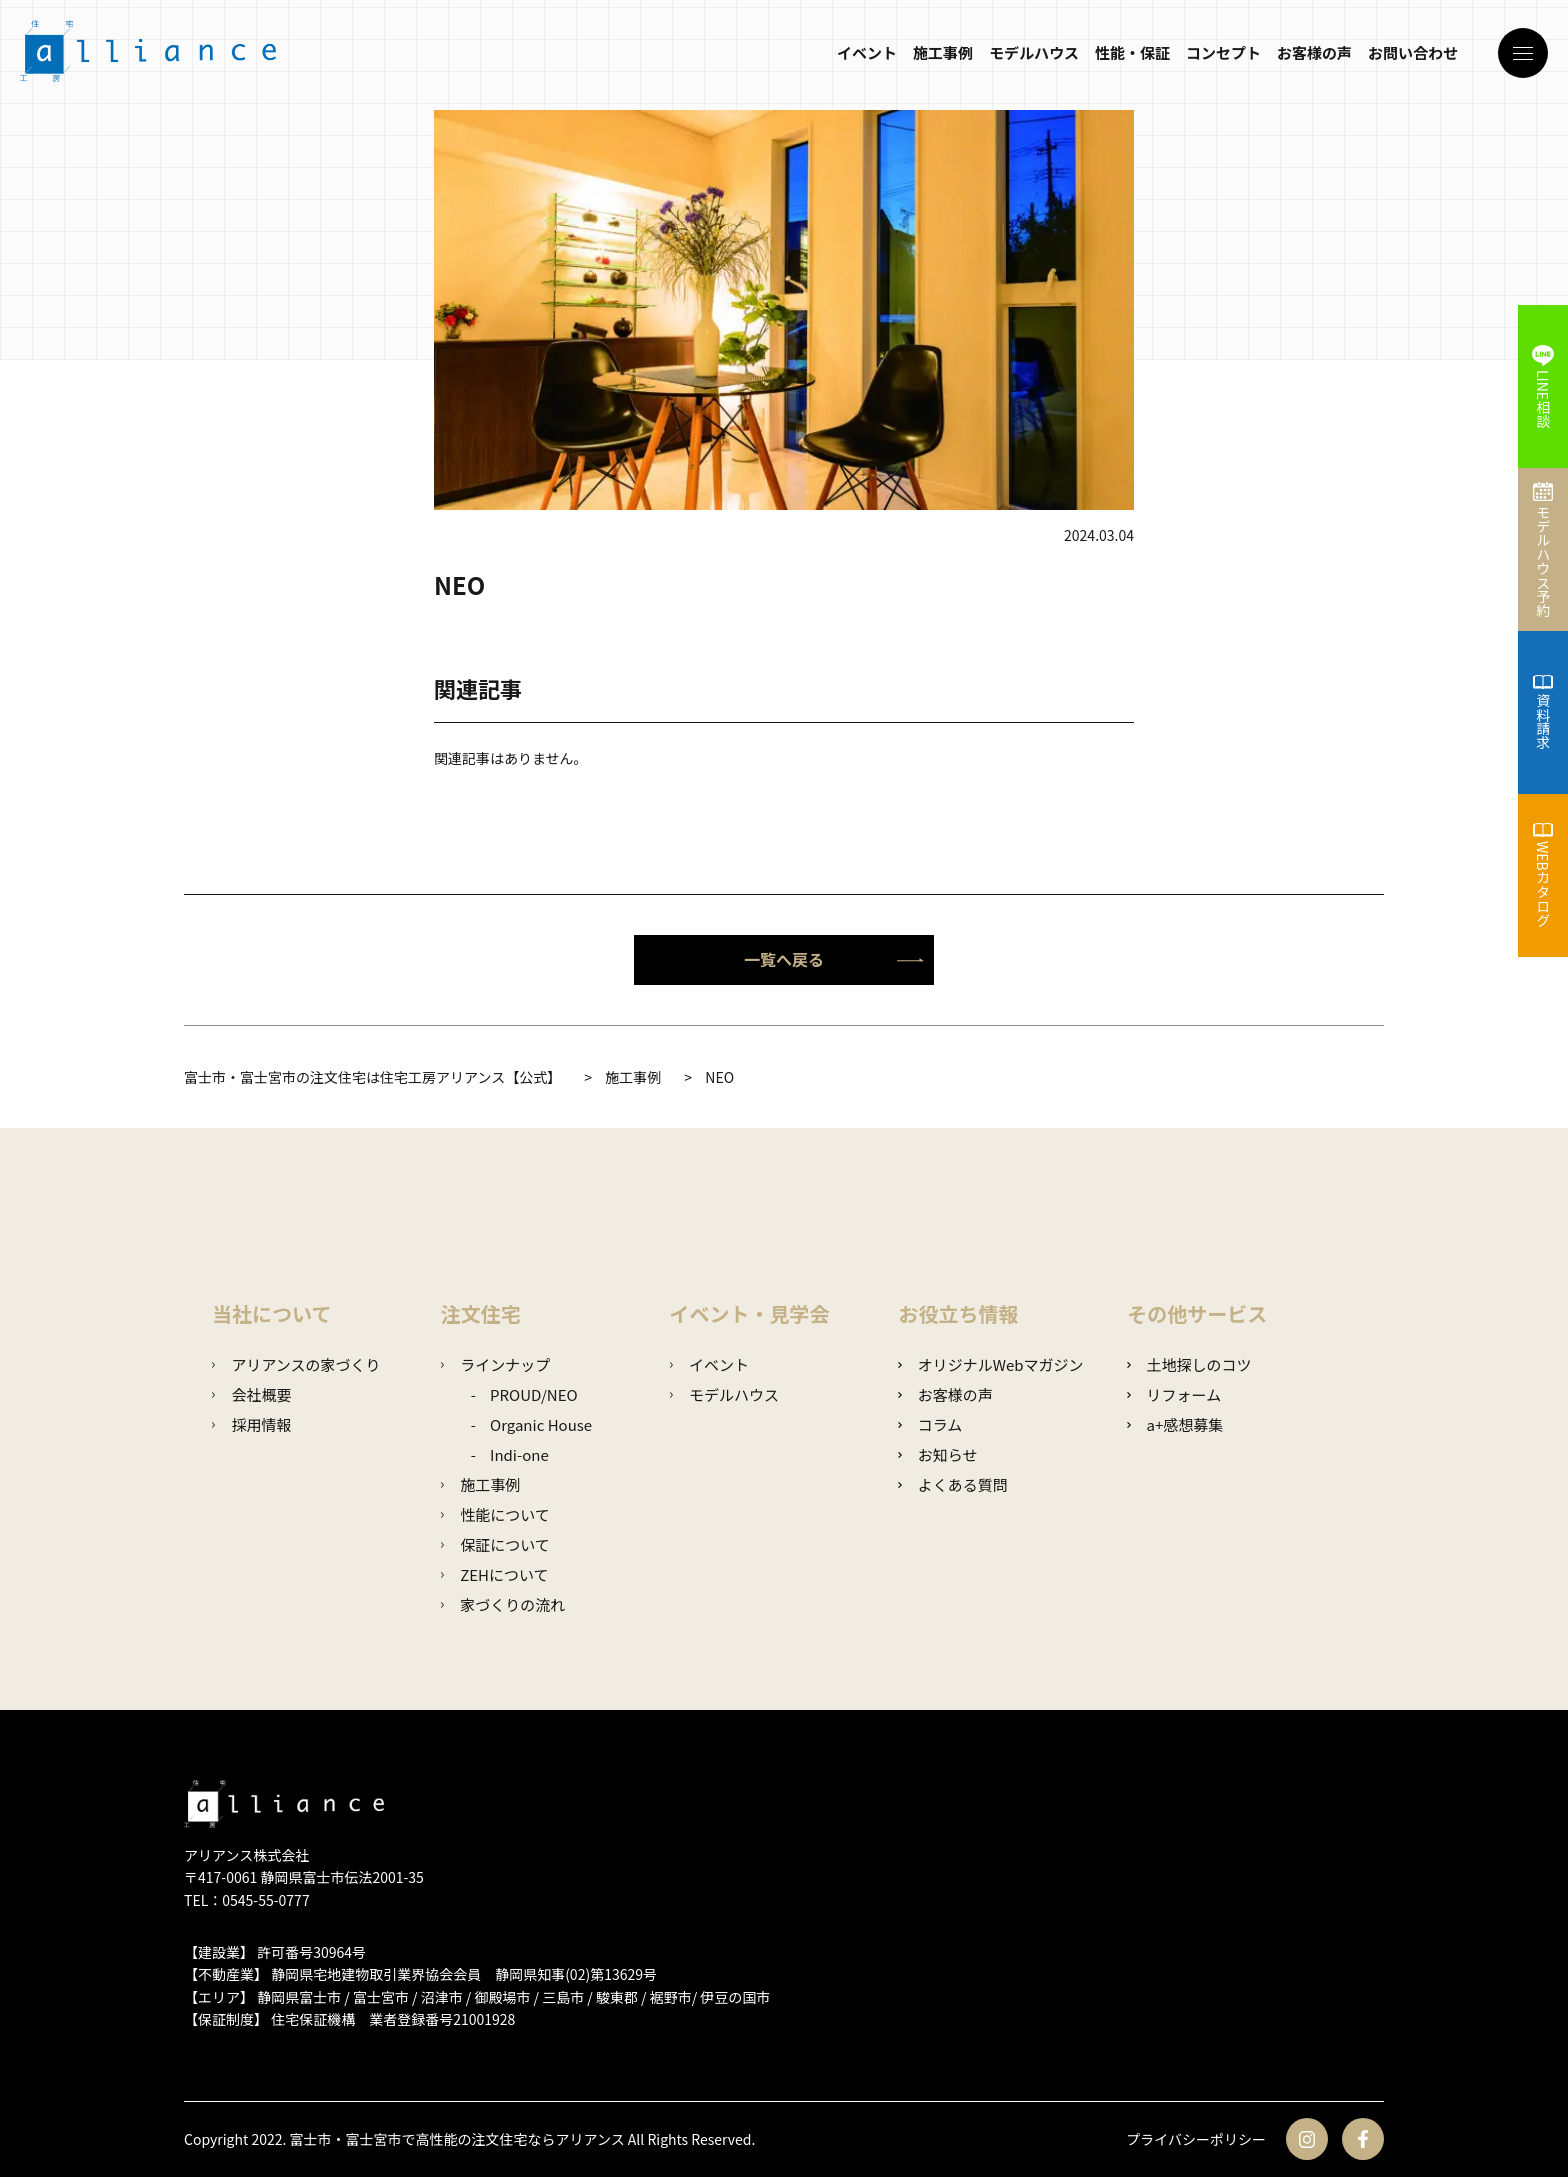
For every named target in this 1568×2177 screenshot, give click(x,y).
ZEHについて (495, 1574)
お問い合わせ (1413, 52)
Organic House (541, 1424)
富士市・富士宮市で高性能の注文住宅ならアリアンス (457, 2139)
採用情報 (251, 1424)
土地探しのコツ (1189, 1364)
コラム (930, 1424)
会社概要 (251, 1394)
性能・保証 (1132, 52)
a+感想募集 (1175, 1424)
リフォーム (1174, 1394)
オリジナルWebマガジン (990, 1364)
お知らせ (937, 1454)
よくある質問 (952, 1484)
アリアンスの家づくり (296, 1364)
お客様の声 (1314, 52)
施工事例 (943, 52)
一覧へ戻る (834, 959)
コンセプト (1223, 52)
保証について (495, 1544)
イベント (867, 52)
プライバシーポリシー (1196, 2139)
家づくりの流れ (503, 1604)
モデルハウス (1034, 52)
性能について (495, 1514)
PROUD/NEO (534, 1394)
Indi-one (519, 1454)
